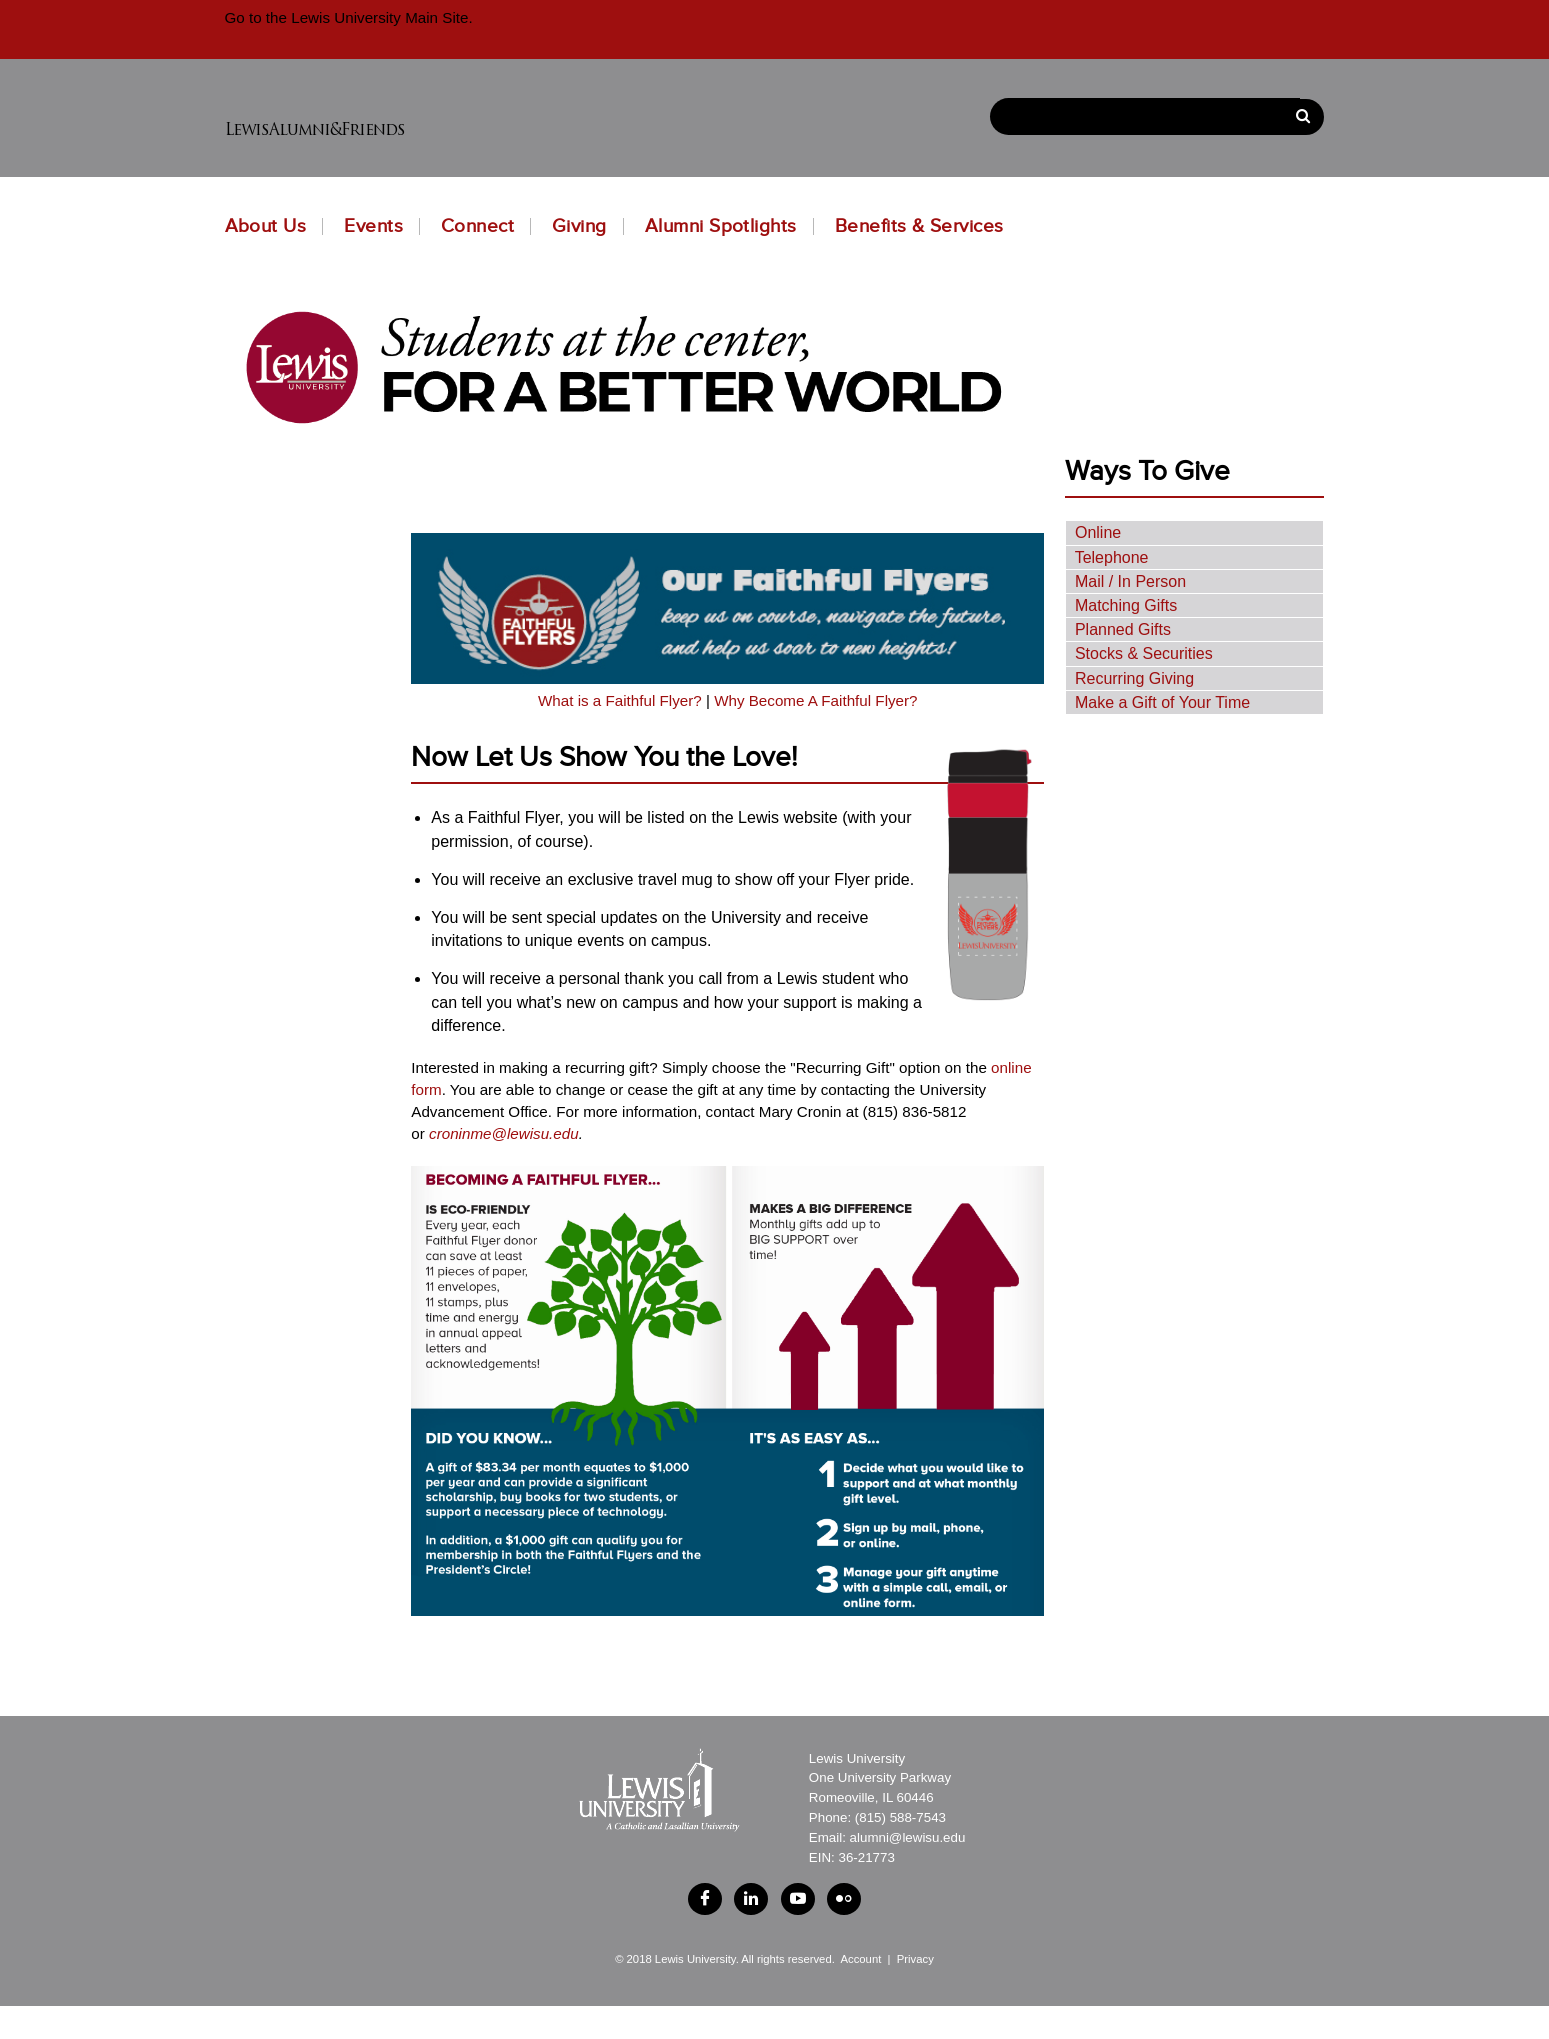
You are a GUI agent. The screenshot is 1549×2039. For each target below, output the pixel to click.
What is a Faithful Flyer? (620, 700)
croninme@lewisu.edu (504, 1133)
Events (373, 226)
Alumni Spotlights (721, 226)
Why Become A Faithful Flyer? (815, 700)
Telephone (1112, 557)
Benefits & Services (919, 226)
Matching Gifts (1126, 605)
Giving (579, 226)
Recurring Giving (1134, 678)
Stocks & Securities (1144, 653)
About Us (266, 226)
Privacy (915, 1972)
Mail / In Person (1130, 581)
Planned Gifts (1123, 629)
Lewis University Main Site (377, 17)
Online (1098, 532)
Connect (477, 226)
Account (860, 1972)
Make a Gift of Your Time (1162, 702)
